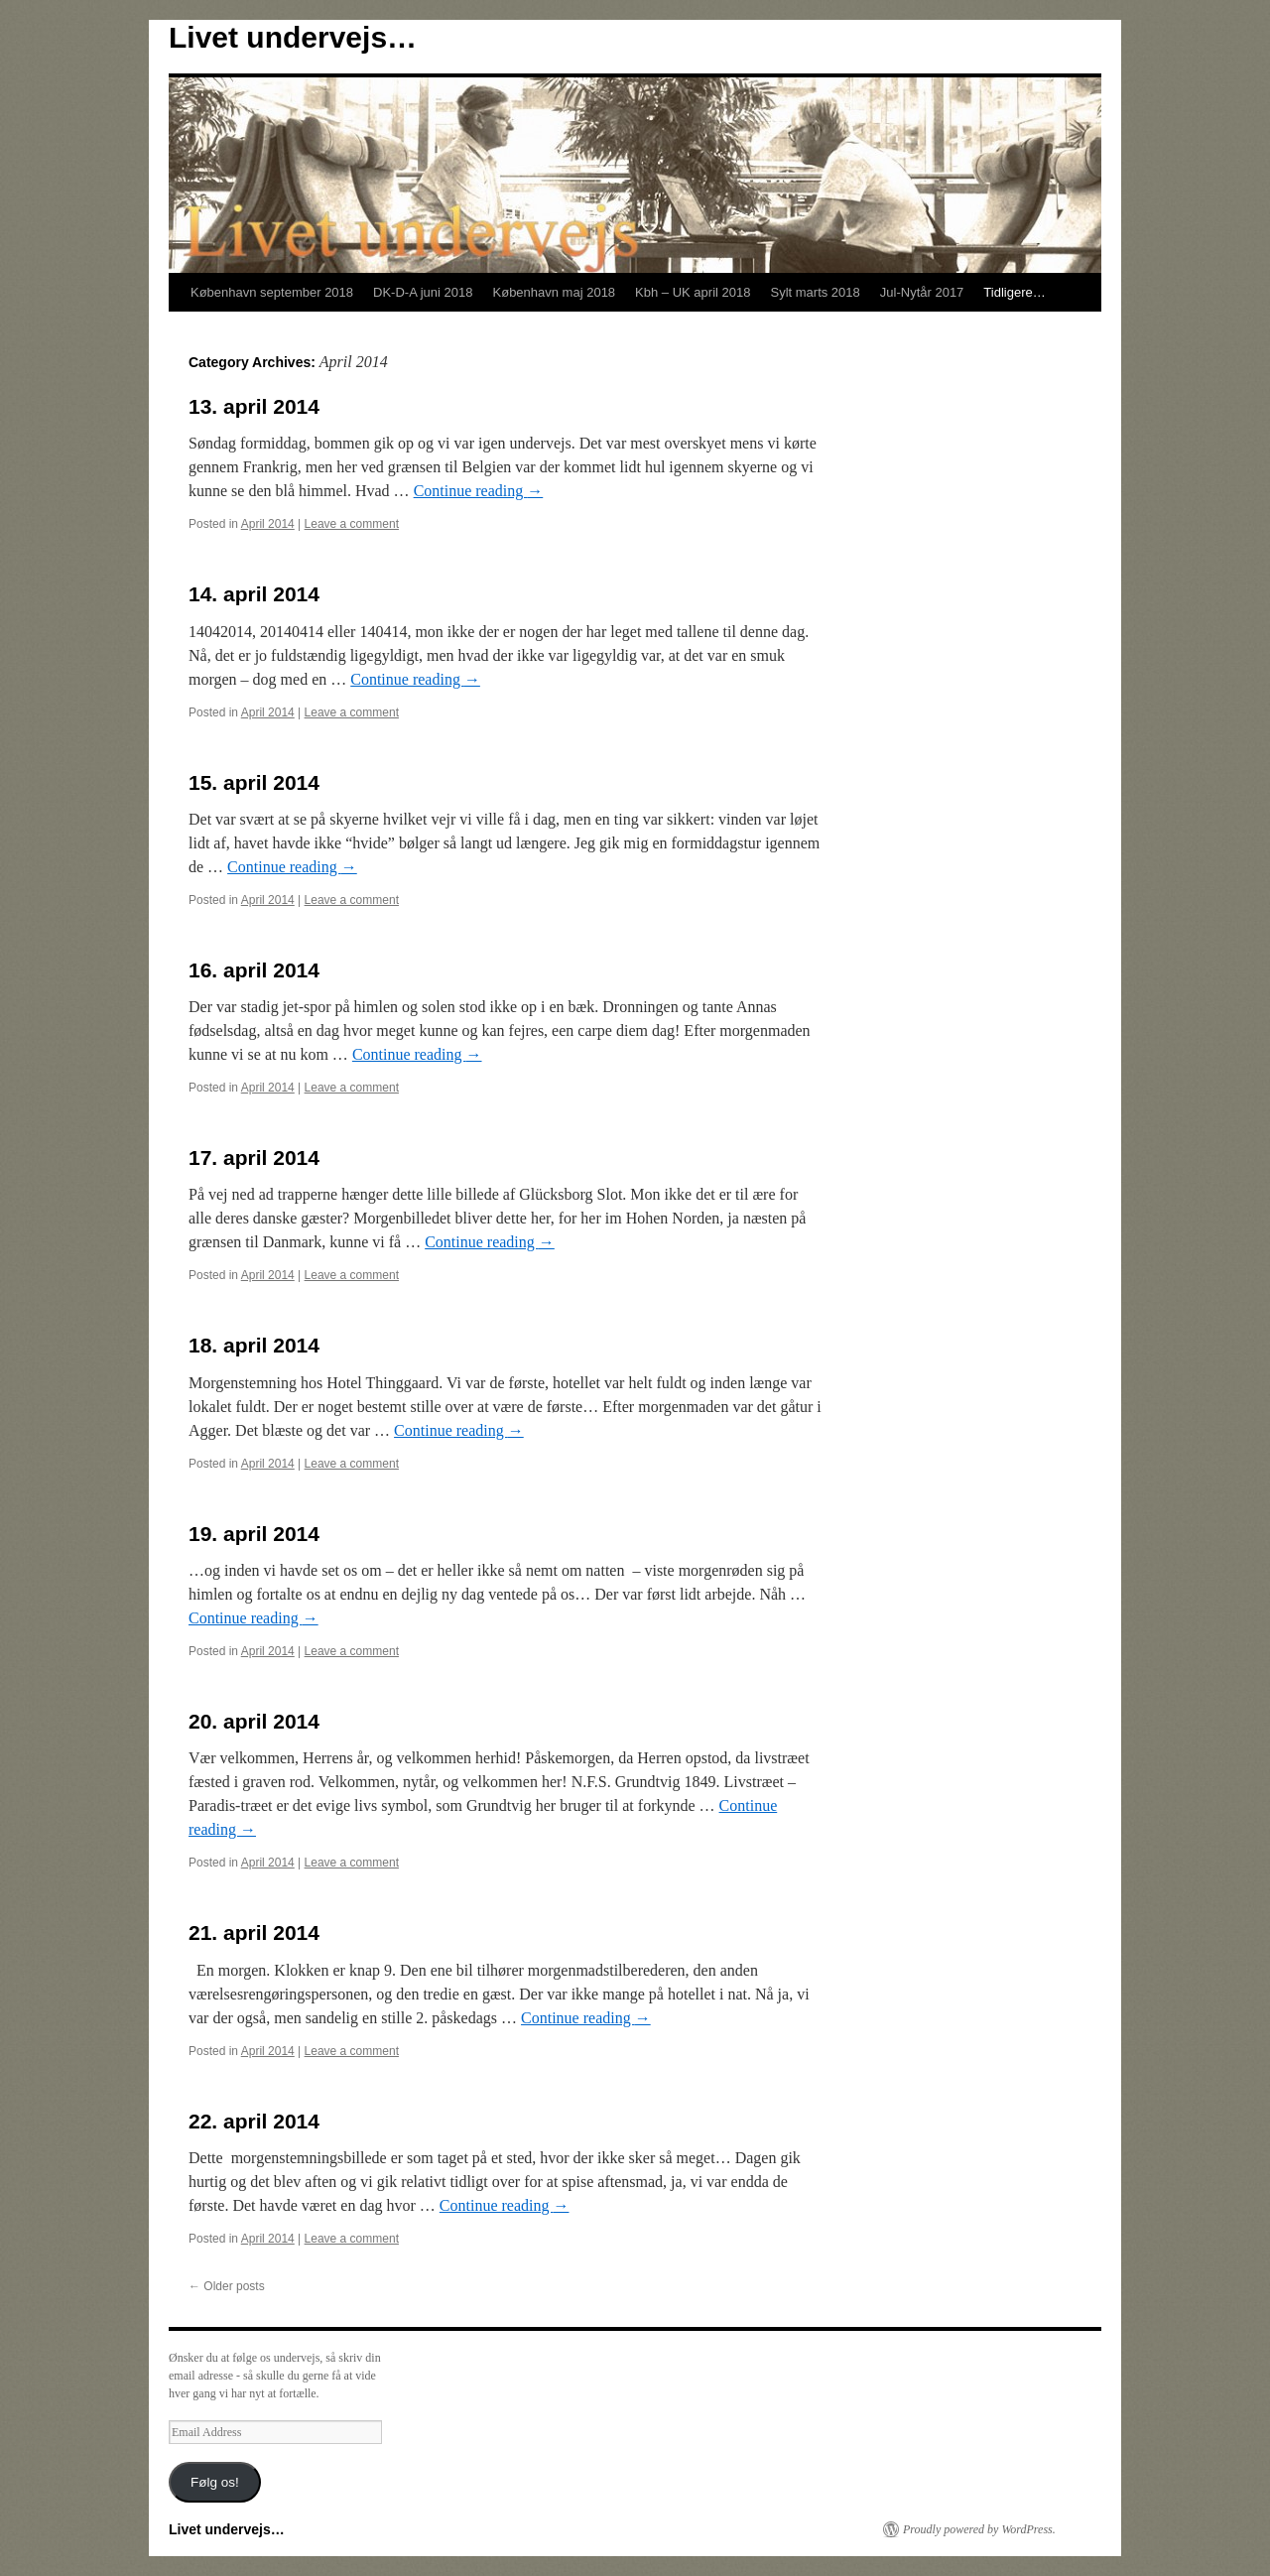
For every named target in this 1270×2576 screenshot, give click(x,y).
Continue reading (479, 490)
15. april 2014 (254, 782)
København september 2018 (271, 292)
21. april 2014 (254, 1932)
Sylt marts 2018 (814, 292)
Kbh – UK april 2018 (692, 292)
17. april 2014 (254, 1157)
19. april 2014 (254, 1533)
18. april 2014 (254, 1345)
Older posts (227, 2286)
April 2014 (268, 524)
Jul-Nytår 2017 (922, 292)
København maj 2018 (554, 292)
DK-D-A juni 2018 (422, 292)
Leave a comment (352, 524)
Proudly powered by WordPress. (979, 2529)
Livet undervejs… (293, 37)
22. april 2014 (254, 2121)
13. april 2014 (254, 406)
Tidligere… (1014, 292)
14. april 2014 (254, 593)
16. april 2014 (254, 970)
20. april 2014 (254, 1721)
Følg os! (214, 2482)
